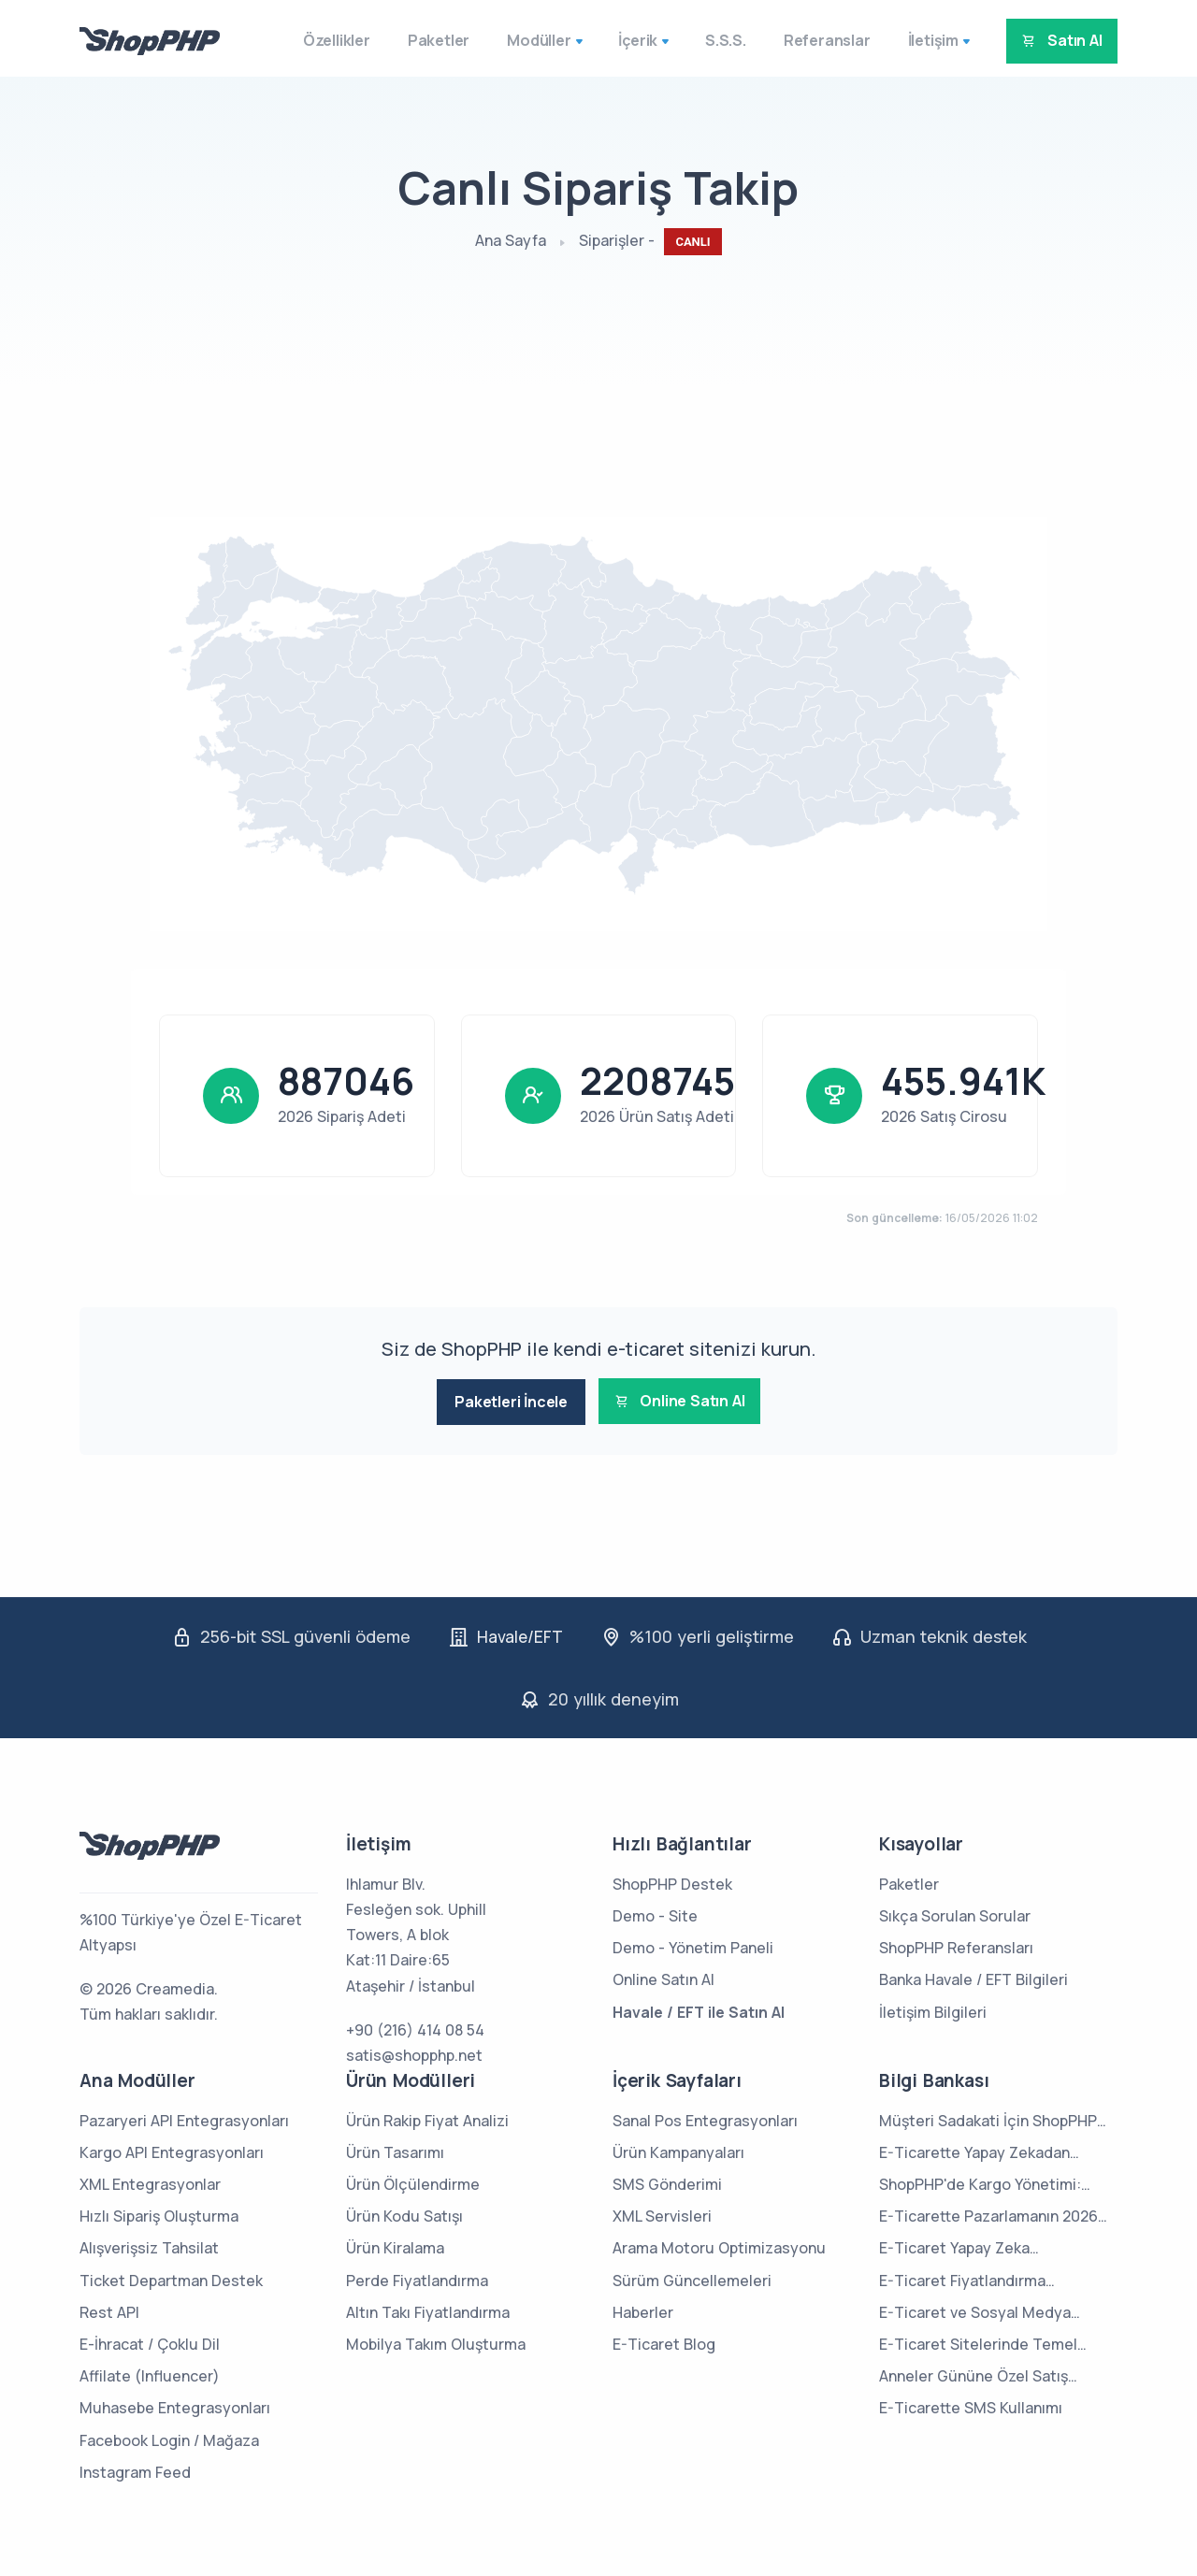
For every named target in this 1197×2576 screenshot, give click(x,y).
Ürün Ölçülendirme (413, 2181)
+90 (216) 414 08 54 (415, 2027)
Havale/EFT (519, 1634)
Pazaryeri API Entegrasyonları (184, 2118)
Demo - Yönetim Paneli (693, 1945)
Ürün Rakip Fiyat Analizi (427, 2118)
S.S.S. (707, 40)
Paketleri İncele (502, 1401)
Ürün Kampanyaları (678, 2149)
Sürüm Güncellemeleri (692, 2277)
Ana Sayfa (510, 240)
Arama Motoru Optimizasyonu (719, 2246)
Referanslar (809, 40)
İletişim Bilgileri (933, 2009)
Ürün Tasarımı (395, 2149)
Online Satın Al (686, 1402)
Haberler (643, 2309)
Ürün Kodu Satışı (404, 2214)
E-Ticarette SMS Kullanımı (970, 2406)
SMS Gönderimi (667, 2181)
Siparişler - (650, 241)
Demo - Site (655, 1913)
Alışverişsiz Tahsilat (149, 2246)
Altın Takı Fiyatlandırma (428, 2309)
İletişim (915, 40)
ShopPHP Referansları (956, 1945)
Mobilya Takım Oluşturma (436, 2341)
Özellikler (319, 40)
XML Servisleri (662, 2214)
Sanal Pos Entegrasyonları (705, 2118)
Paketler (421, 40)
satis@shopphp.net (414, 2052)
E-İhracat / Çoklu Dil (149, 2341)
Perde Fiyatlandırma (417, 2277)
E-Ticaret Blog (664, 2341)
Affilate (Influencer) (149, 2373)
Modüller (521, 40)
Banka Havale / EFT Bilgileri (973, 1977)
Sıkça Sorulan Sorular (955, 1913)
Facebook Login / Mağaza (169, 2437)
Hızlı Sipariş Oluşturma (158, 2214)
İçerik (620, 40)
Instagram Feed (135, 2469)
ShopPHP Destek (672, 1881)
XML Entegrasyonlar (150, 2181)
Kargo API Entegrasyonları (171, 2149)
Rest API (109, 2309)
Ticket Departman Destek (171, 2277)
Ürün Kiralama (395, 2246)
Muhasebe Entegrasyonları (174, 2406)
